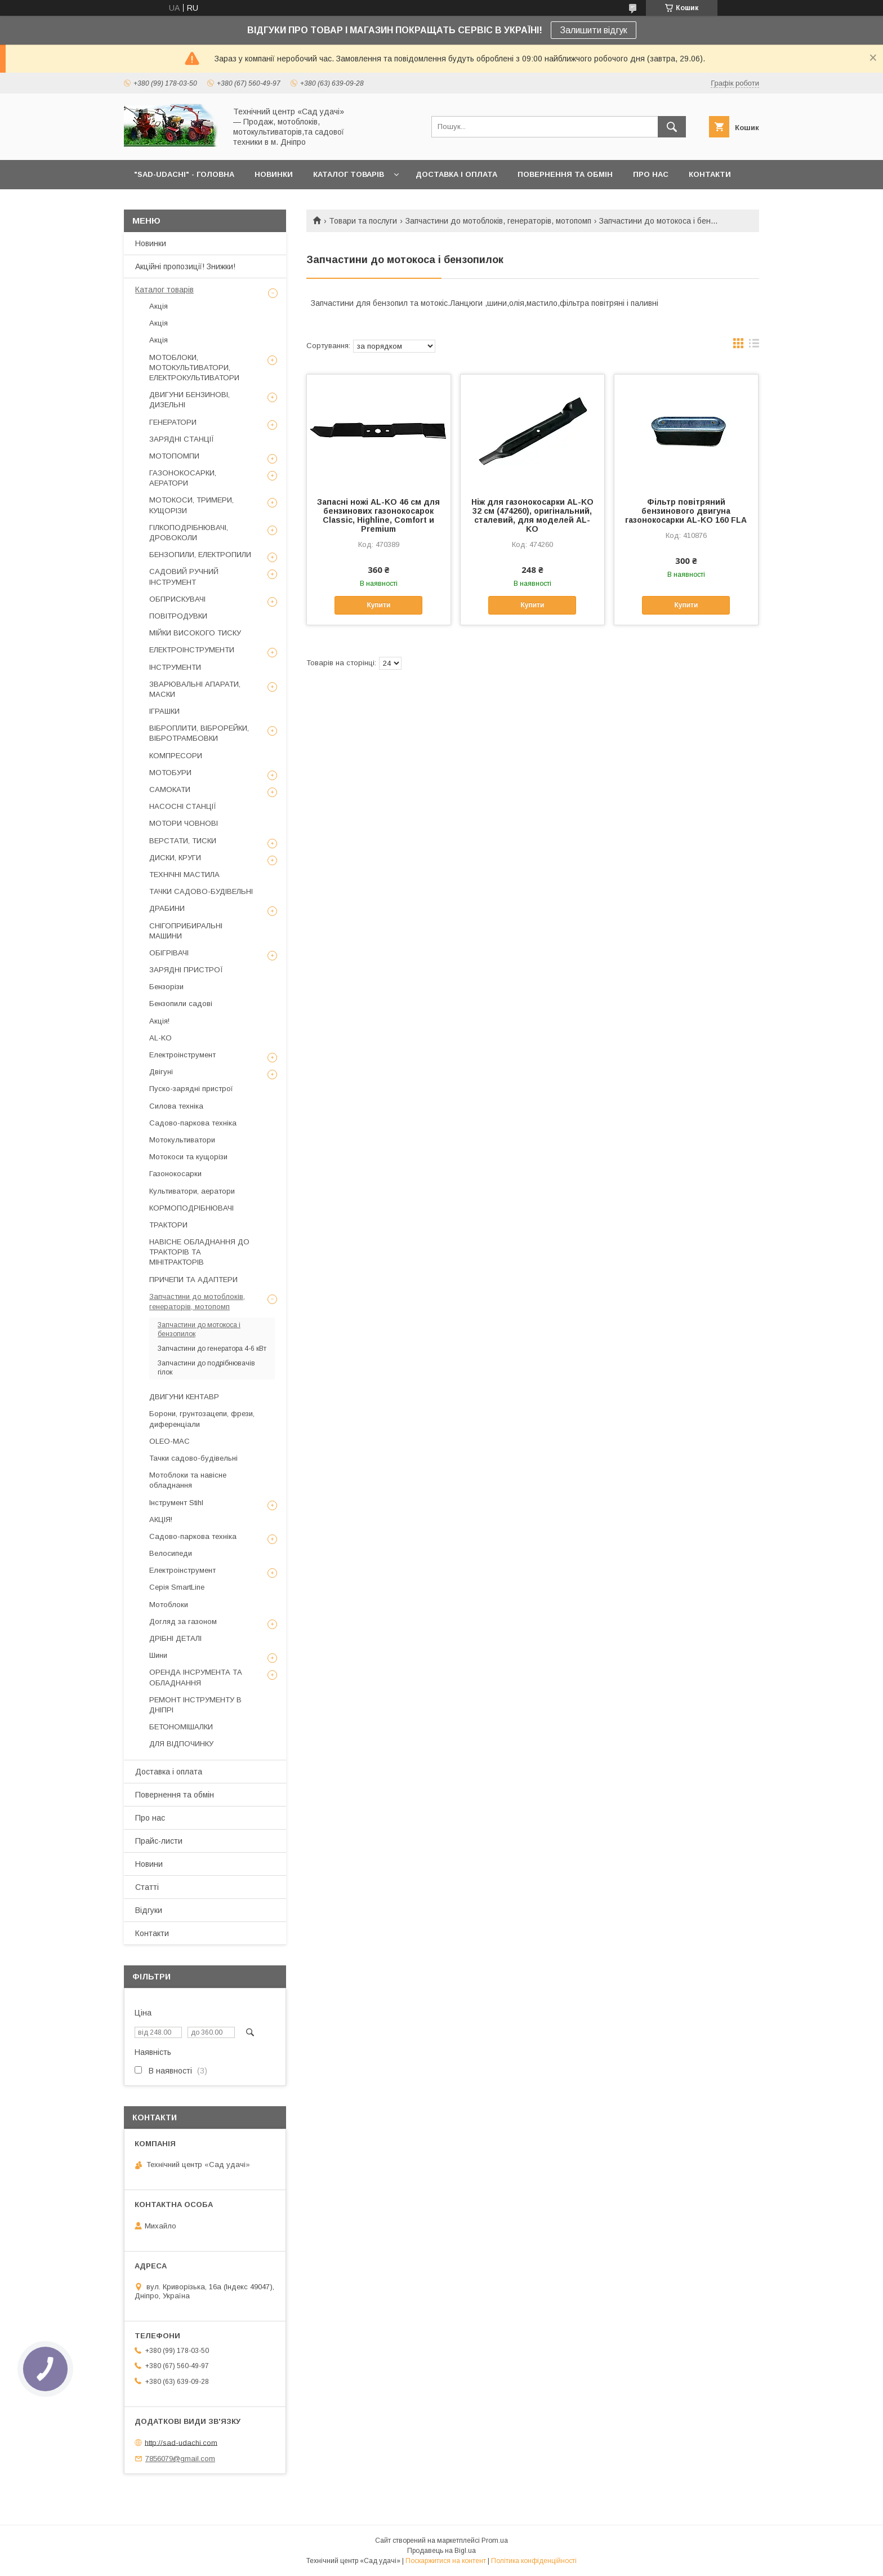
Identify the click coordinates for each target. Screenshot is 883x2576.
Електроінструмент (182, 1055)
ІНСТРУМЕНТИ (175, 667)
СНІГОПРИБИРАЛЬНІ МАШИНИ (185, 931)
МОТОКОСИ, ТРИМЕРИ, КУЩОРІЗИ (191, 505)
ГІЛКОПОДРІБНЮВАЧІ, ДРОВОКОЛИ (188, 532)
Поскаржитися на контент (445, 2561)
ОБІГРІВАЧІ (169, 953)
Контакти (152, 1933)
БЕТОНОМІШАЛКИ (181, 1727)
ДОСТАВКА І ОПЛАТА (456, 174)
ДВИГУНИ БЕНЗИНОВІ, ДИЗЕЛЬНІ (189, 399)
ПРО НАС (650, 174)
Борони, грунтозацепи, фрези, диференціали (202, 1418)
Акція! (159, 1021)
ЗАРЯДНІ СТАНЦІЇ (181, 439)
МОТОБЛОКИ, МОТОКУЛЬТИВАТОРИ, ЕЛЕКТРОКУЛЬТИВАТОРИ (194, 367)
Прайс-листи (158, 1840)
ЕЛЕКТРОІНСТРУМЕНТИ (191, 650)
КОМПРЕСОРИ (175, 755)
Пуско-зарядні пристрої (191, 1088)
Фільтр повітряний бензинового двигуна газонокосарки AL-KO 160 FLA (686, 510)
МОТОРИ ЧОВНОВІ (183, 823)
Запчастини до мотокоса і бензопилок (199, 1329)
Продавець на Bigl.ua (441, 2551)
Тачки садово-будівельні (193, 1458)
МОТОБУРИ (170, 772)
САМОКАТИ (169, 789)
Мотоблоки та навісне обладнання (187, 1480)
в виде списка (754, 346)
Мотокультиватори (182, 1140)
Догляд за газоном (183, 1621)
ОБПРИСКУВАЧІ (177, 599)
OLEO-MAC (169, 1441)
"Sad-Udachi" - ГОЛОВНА (184, 174)
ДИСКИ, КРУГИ (175, 857)
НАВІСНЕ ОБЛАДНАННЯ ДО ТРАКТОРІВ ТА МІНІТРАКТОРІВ (199, 1252)
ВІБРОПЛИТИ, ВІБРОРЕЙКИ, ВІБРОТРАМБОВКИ (199, 733)
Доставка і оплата (168, 1771)
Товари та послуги (363, 220)
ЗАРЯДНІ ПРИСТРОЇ (186, 970)
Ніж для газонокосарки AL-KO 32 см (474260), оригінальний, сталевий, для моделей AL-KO (532, 515)
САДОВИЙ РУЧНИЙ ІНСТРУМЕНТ (183, 576)
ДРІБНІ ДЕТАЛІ (175, 1638)
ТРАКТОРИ (168, 1225)
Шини (158, 1655)
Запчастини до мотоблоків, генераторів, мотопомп (498, 220)
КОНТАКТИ (710, 174)
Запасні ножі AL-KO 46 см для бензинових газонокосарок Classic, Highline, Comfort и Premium (378, 515)
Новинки (150, 243)
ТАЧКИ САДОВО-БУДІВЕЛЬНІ (201, 891)
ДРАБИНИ (167, 908)
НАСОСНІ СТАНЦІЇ (182, 806)
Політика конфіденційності (534, 2561)
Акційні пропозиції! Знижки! (185, 266)
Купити (378, 605)
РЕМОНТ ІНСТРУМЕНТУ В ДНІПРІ (195, 1705)
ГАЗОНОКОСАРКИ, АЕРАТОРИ (182, 478)
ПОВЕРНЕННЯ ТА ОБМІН (565, 174)
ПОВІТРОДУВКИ (178, 616)
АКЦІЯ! (160, 1519)
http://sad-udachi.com (181, 2442)
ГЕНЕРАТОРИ (173, 422)
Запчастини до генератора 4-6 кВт (212, 1348)
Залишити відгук (593, 30)
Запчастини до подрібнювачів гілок (206, 1367)
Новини (149, 1863)
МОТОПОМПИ (174, 456)
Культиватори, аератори (192, 1191)
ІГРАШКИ (164, 711)
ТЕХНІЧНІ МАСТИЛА (184, 874)
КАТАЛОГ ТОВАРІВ (348, 174)
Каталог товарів (164, 289)
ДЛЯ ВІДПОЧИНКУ (181, 1743)
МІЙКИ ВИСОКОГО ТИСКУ (195, 633)
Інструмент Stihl (176, 1502)
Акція (158, 306)
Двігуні (161, 1071)
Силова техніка (176, 1106)
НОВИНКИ (274, 174)
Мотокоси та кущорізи (188, 1157)
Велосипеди (170, 1553)
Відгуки (148, 1910)
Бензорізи (166, 986)
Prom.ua (494, 2540)
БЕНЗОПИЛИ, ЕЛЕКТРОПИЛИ (200, 554)
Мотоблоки (168, 1604)
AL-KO (160, 1038)
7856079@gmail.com (180, 2458)
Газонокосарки (175, 1173)
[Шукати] (672, 126)
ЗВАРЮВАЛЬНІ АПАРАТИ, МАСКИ (194, 689)
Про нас (150, 1817)
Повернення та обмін (174, 1794)
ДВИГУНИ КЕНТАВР (184, 1396)
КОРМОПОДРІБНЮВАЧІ (191, 1208)
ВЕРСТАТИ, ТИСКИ (182, 841)
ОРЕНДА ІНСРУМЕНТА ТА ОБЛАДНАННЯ (195, 1677)
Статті (147, 1887)
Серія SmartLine (176, 1587)
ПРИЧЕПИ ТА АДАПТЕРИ (193, 1279)
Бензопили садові (180, 1003)
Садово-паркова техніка (193, 1123)
